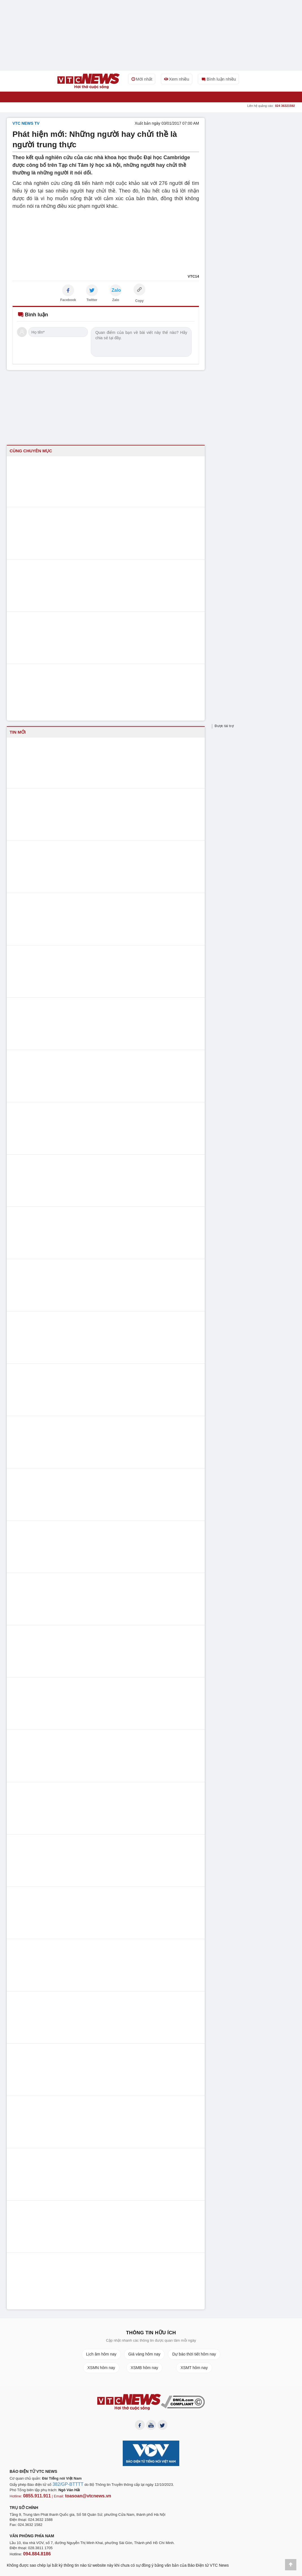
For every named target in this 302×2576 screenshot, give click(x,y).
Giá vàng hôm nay (144, 2354)
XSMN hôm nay (101, 2367)
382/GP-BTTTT (65, 2486)
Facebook (68, 300)
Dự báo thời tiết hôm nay (194, 2354)
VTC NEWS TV (26, 123)
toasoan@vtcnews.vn (79, 2497)
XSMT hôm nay (194, 2367)
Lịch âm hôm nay (101, 2354)
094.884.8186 (34, 2553)
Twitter (92, 300)
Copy (139, 301)
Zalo (115, 300)
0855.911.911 (34, 2497)
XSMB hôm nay (144, 2367)
